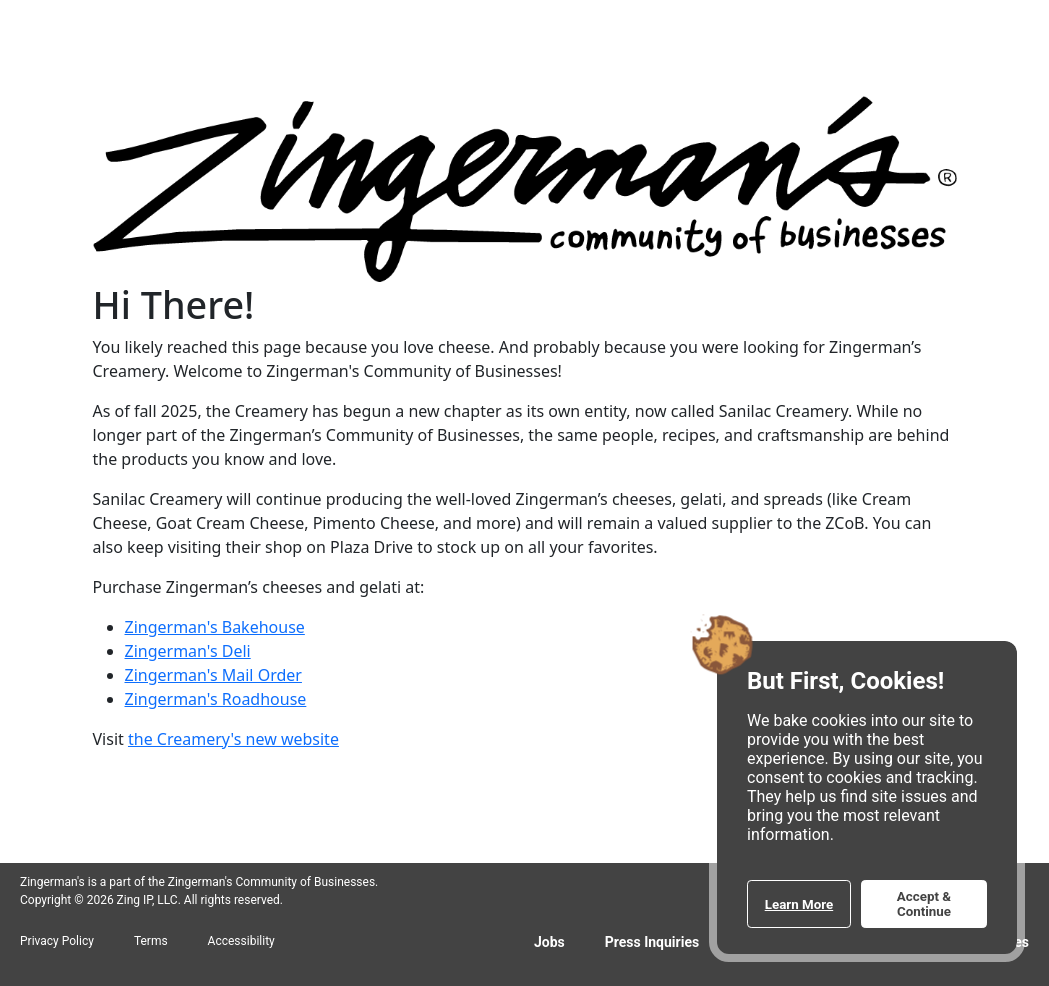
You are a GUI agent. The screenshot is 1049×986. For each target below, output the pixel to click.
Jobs (549, 942)
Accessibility (241, 941)
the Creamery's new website (233, 739)
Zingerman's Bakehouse (215, 627)
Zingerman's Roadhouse (216, 699)
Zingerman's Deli (188, 651)
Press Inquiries (652, 942)
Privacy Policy (57, 941)
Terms (151, 941)
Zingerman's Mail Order (213, 675)
